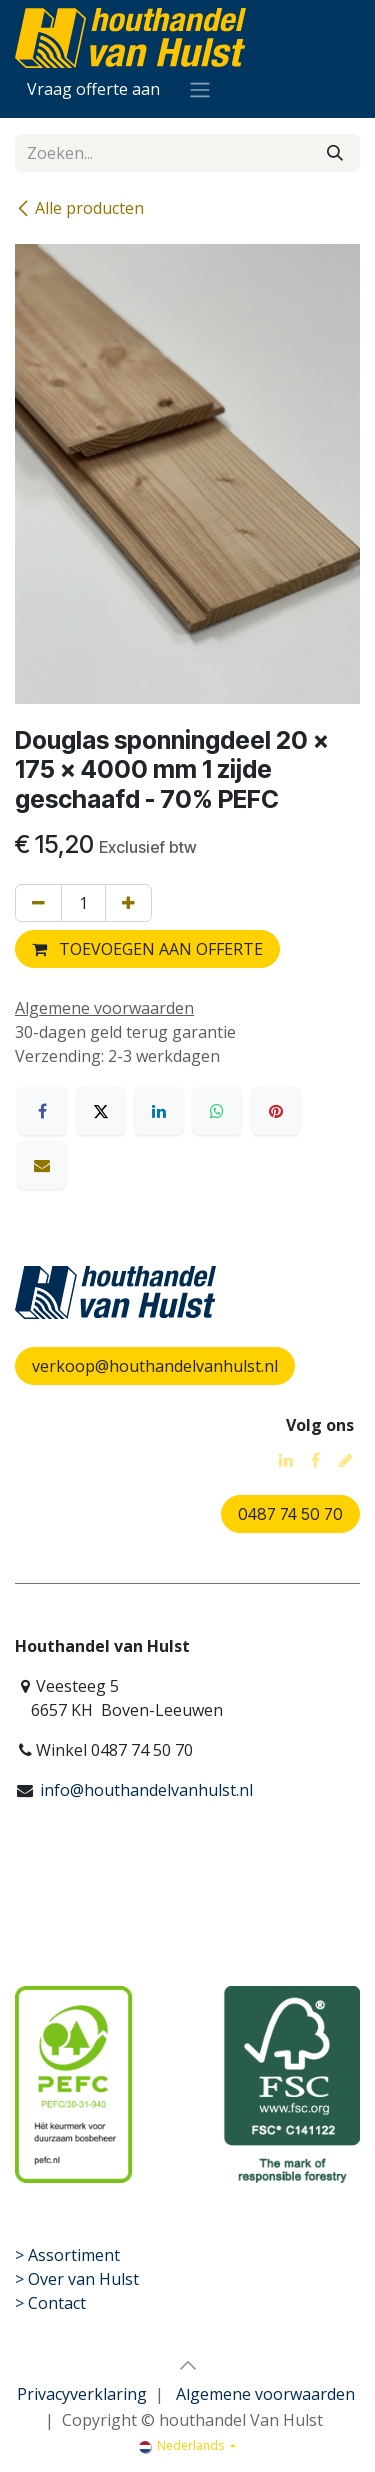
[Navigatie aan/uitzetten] (200, 89)
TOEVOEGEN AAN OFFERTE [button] (147, 949)
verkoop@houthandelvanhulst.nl (155, 1366)
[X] (101, 1111)
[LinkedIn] (159, 1111)
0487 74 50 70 (290, 1514)
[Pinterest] (276, 1111)
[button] (188, 2365)
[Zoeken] (335, 153)
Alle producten (79, 208)
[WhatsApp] (217, 1111)
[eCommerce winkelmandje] (93, 89)
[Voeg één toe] (128, 903)
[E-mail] (42, 1165)
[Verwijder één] (38, 903)
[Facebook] (42, 1111)
